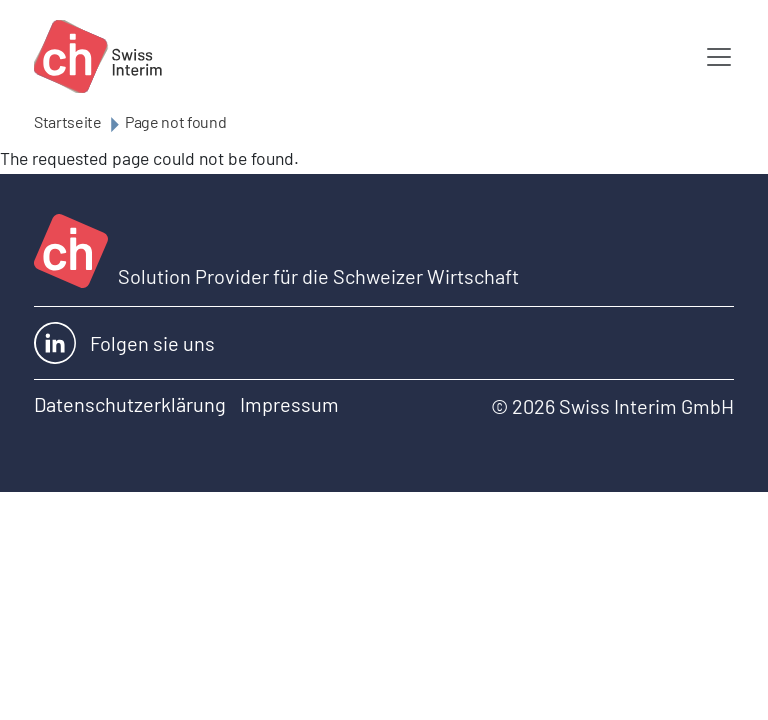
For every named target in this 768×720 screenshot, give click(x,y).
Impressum (289, 404)
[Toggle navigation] (719, 57)
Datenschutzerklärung (130, 404)
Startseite (68, 121)
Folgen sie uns (124, 343)
